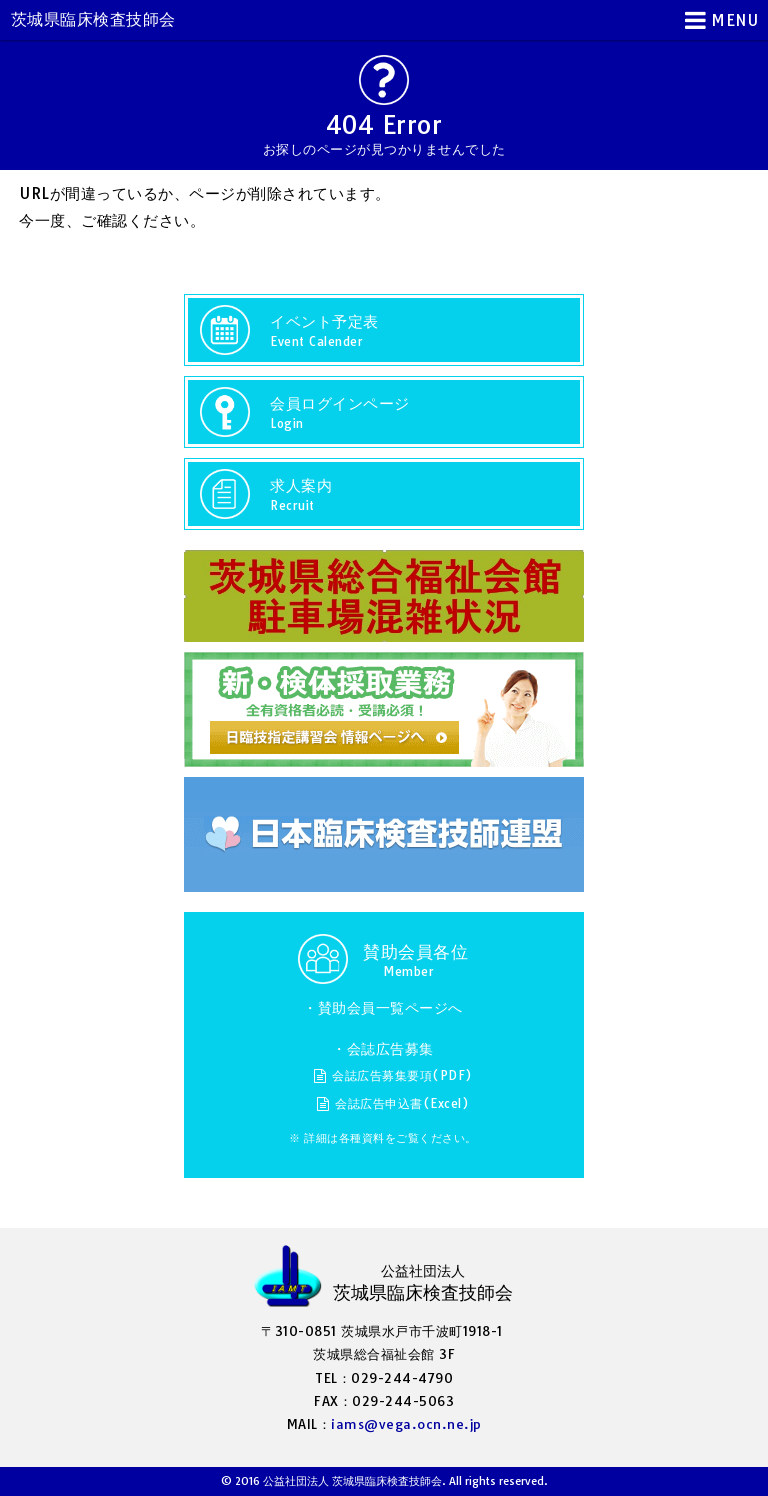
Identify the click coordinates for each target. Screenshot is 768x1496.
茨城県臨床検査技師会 (93, 19)
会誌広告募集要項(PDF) (402, 1075)
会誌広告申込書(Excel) (402, 1103)
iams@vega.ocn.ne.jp (406, 1424)
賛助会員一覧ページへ (390, 1008)
